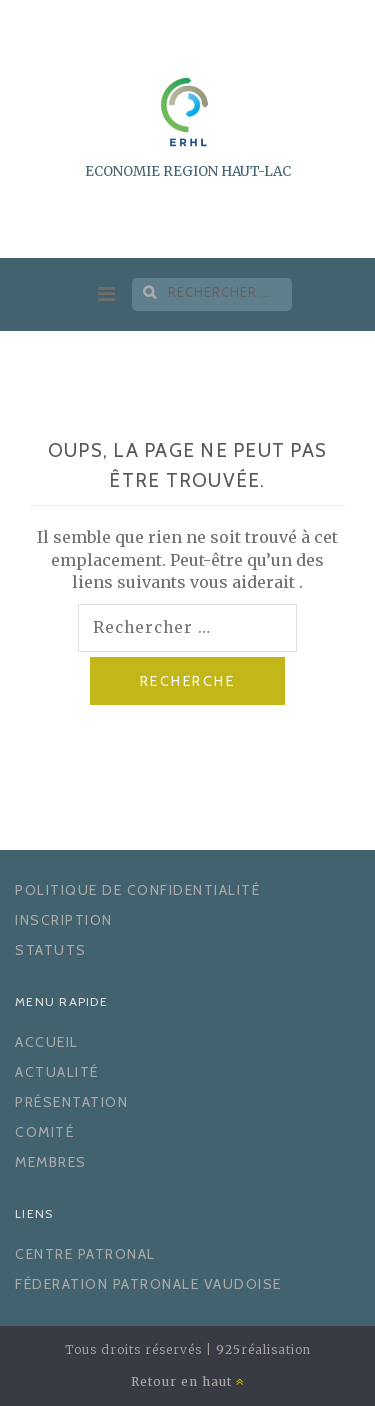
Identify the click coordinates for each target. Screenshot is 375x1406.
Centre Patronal (85, 1254)
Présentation (71, 1102)
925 (228, 1349)
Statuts (51, 950)
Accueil (47, 1042)
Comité (44, 1132)
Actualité (57, 1072)
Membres (51, 1162)
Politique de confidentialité (137, 890)
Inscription (64, 920)
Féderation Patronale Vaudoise (148, 1284)
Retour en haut (188, 1381)
